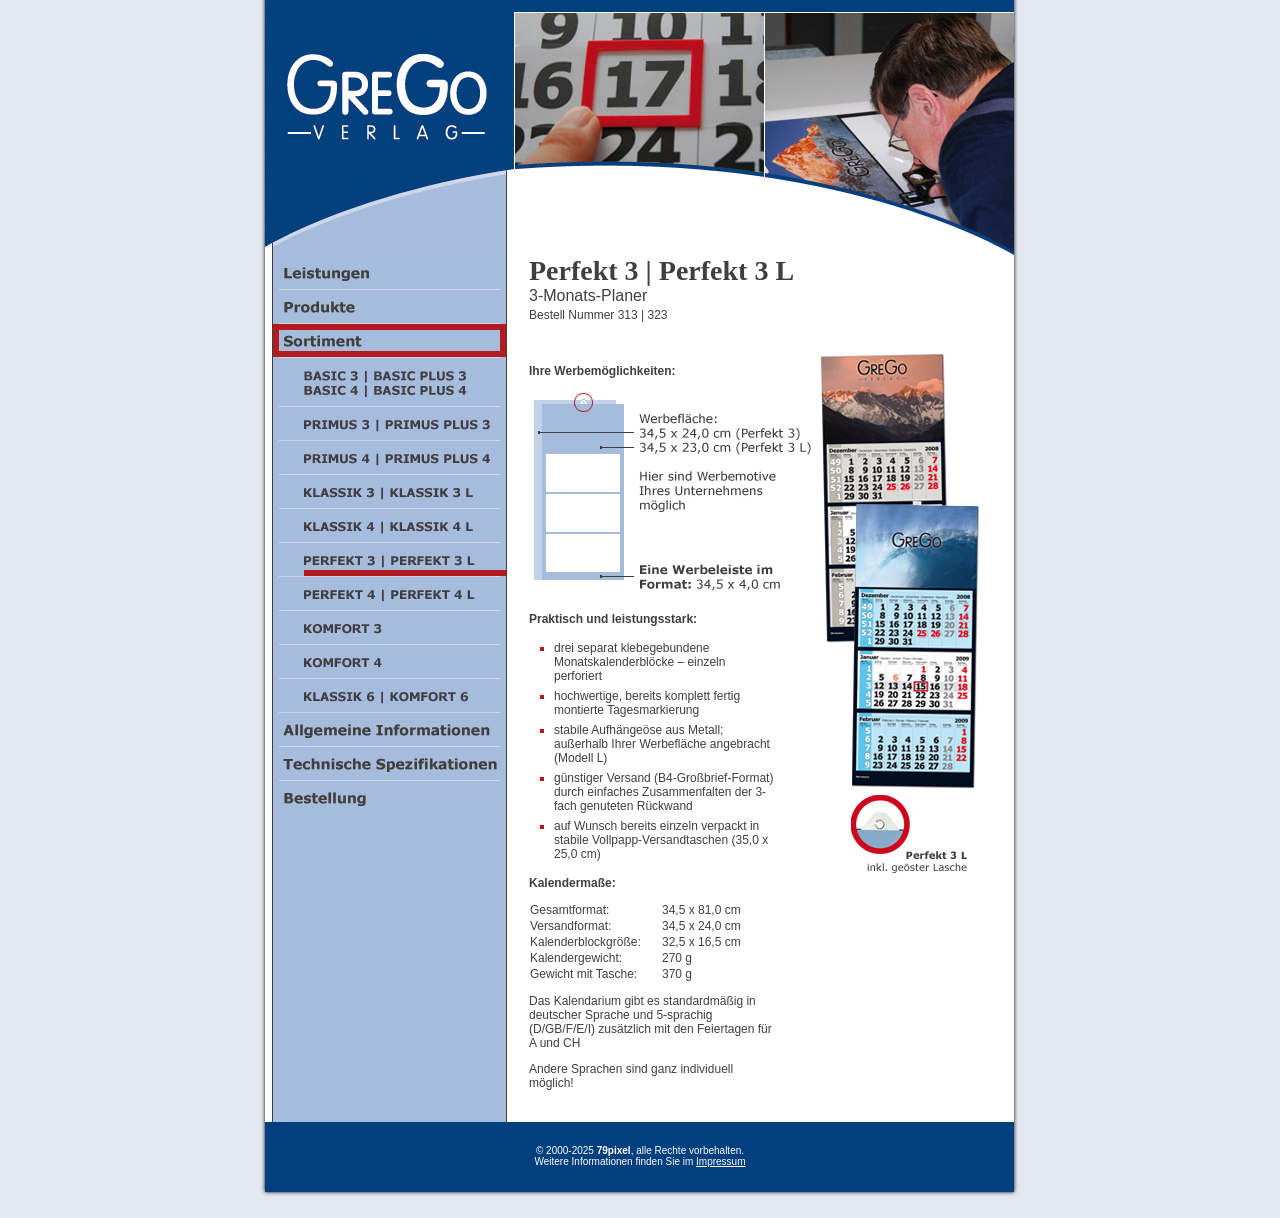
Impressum (720, 1161)
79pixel (614, 1150)
